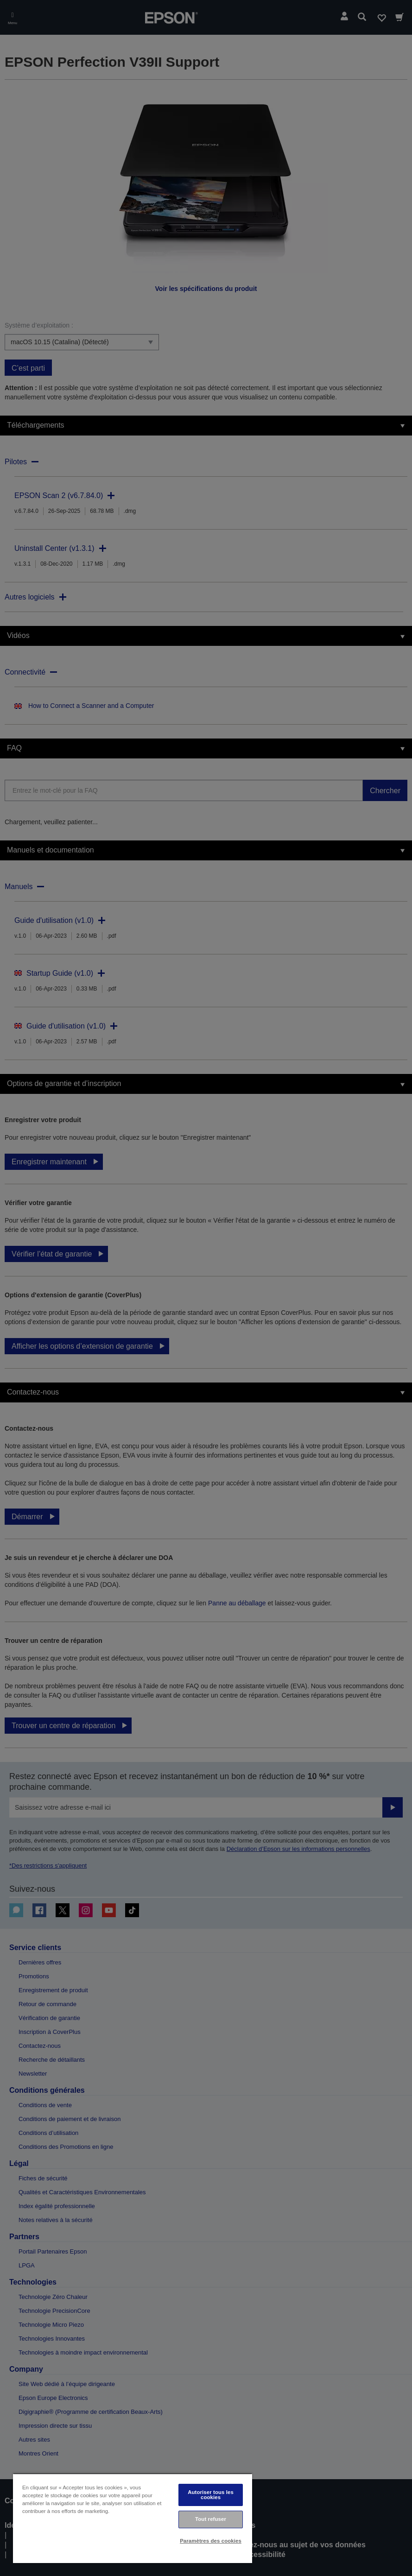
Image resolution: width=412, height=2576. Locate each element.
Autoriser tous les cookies (211, 2494)
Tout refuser (210, 2519)
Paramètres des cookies (210, 2541)
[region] (132, 2518)
